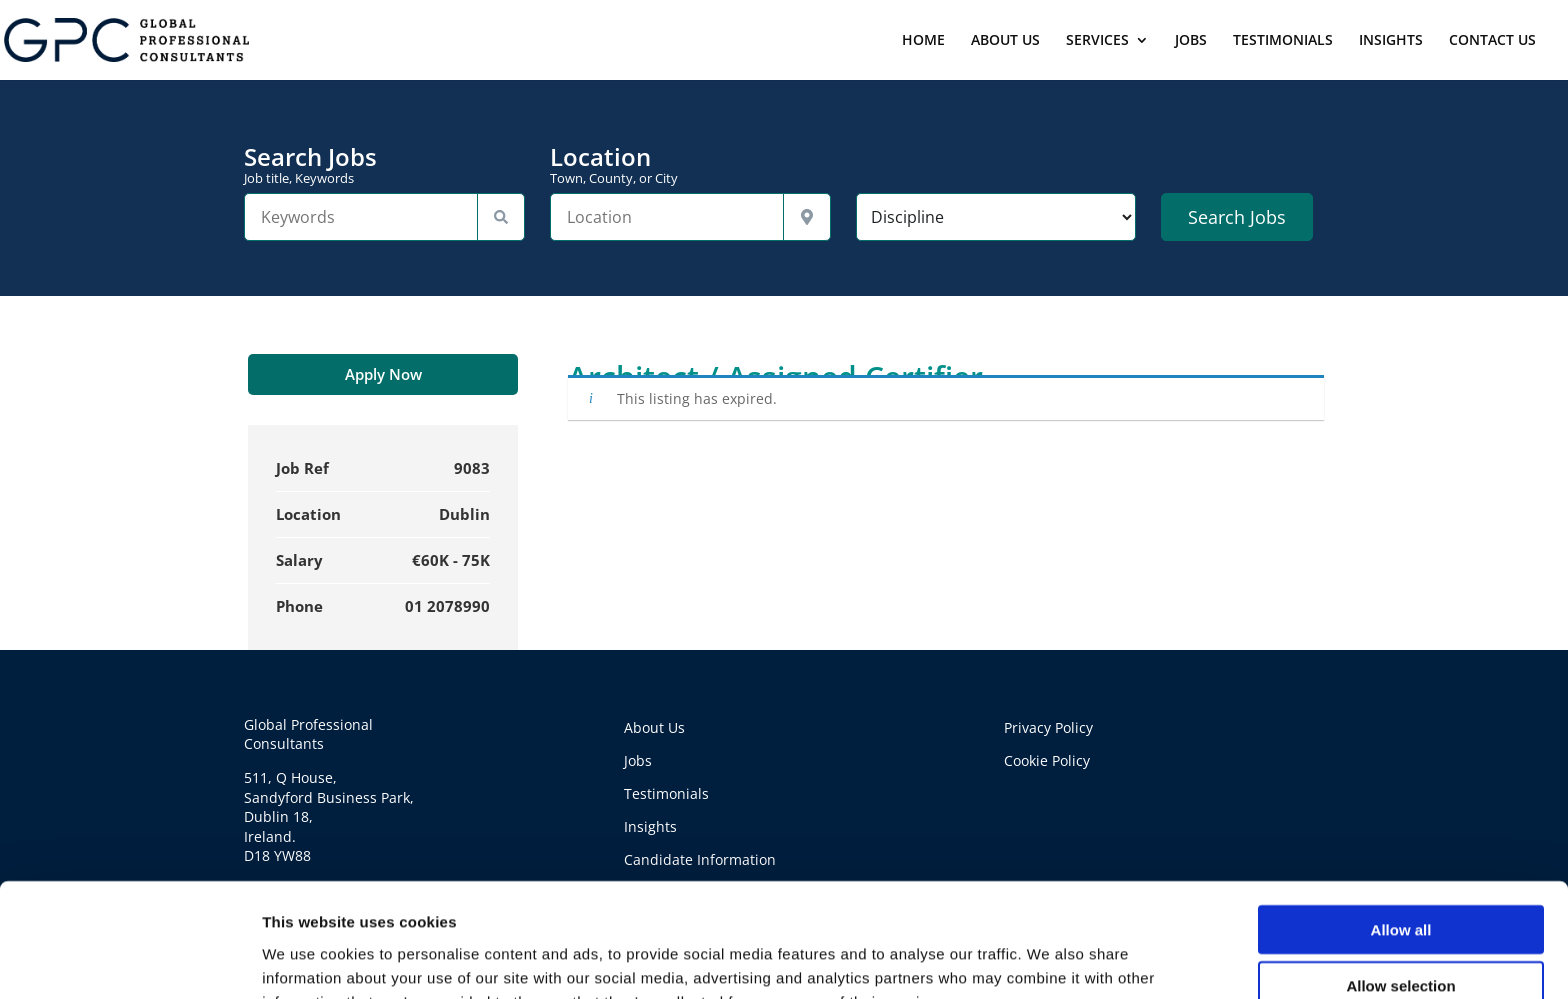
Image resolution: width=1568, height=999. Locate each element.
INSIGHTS (1391, 41)
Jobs (638, 760)
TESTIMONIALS (1283, 41)
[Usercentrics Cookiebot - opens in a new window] (129, 960)
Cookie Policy (1047, 760)
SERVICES (1097, 41)
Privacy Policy (1048, 727)
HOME (923, 41)
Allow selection (1400, 879)
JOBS (1191, 41)
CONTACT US (1492, 41)
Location (690, 165)
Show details (1049, 959)
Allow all (1401, 822)
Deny (1401, 935)
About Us (654, 727)
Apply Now (383, 374)
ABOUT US (1005, 41)
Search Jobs (384, 165)
